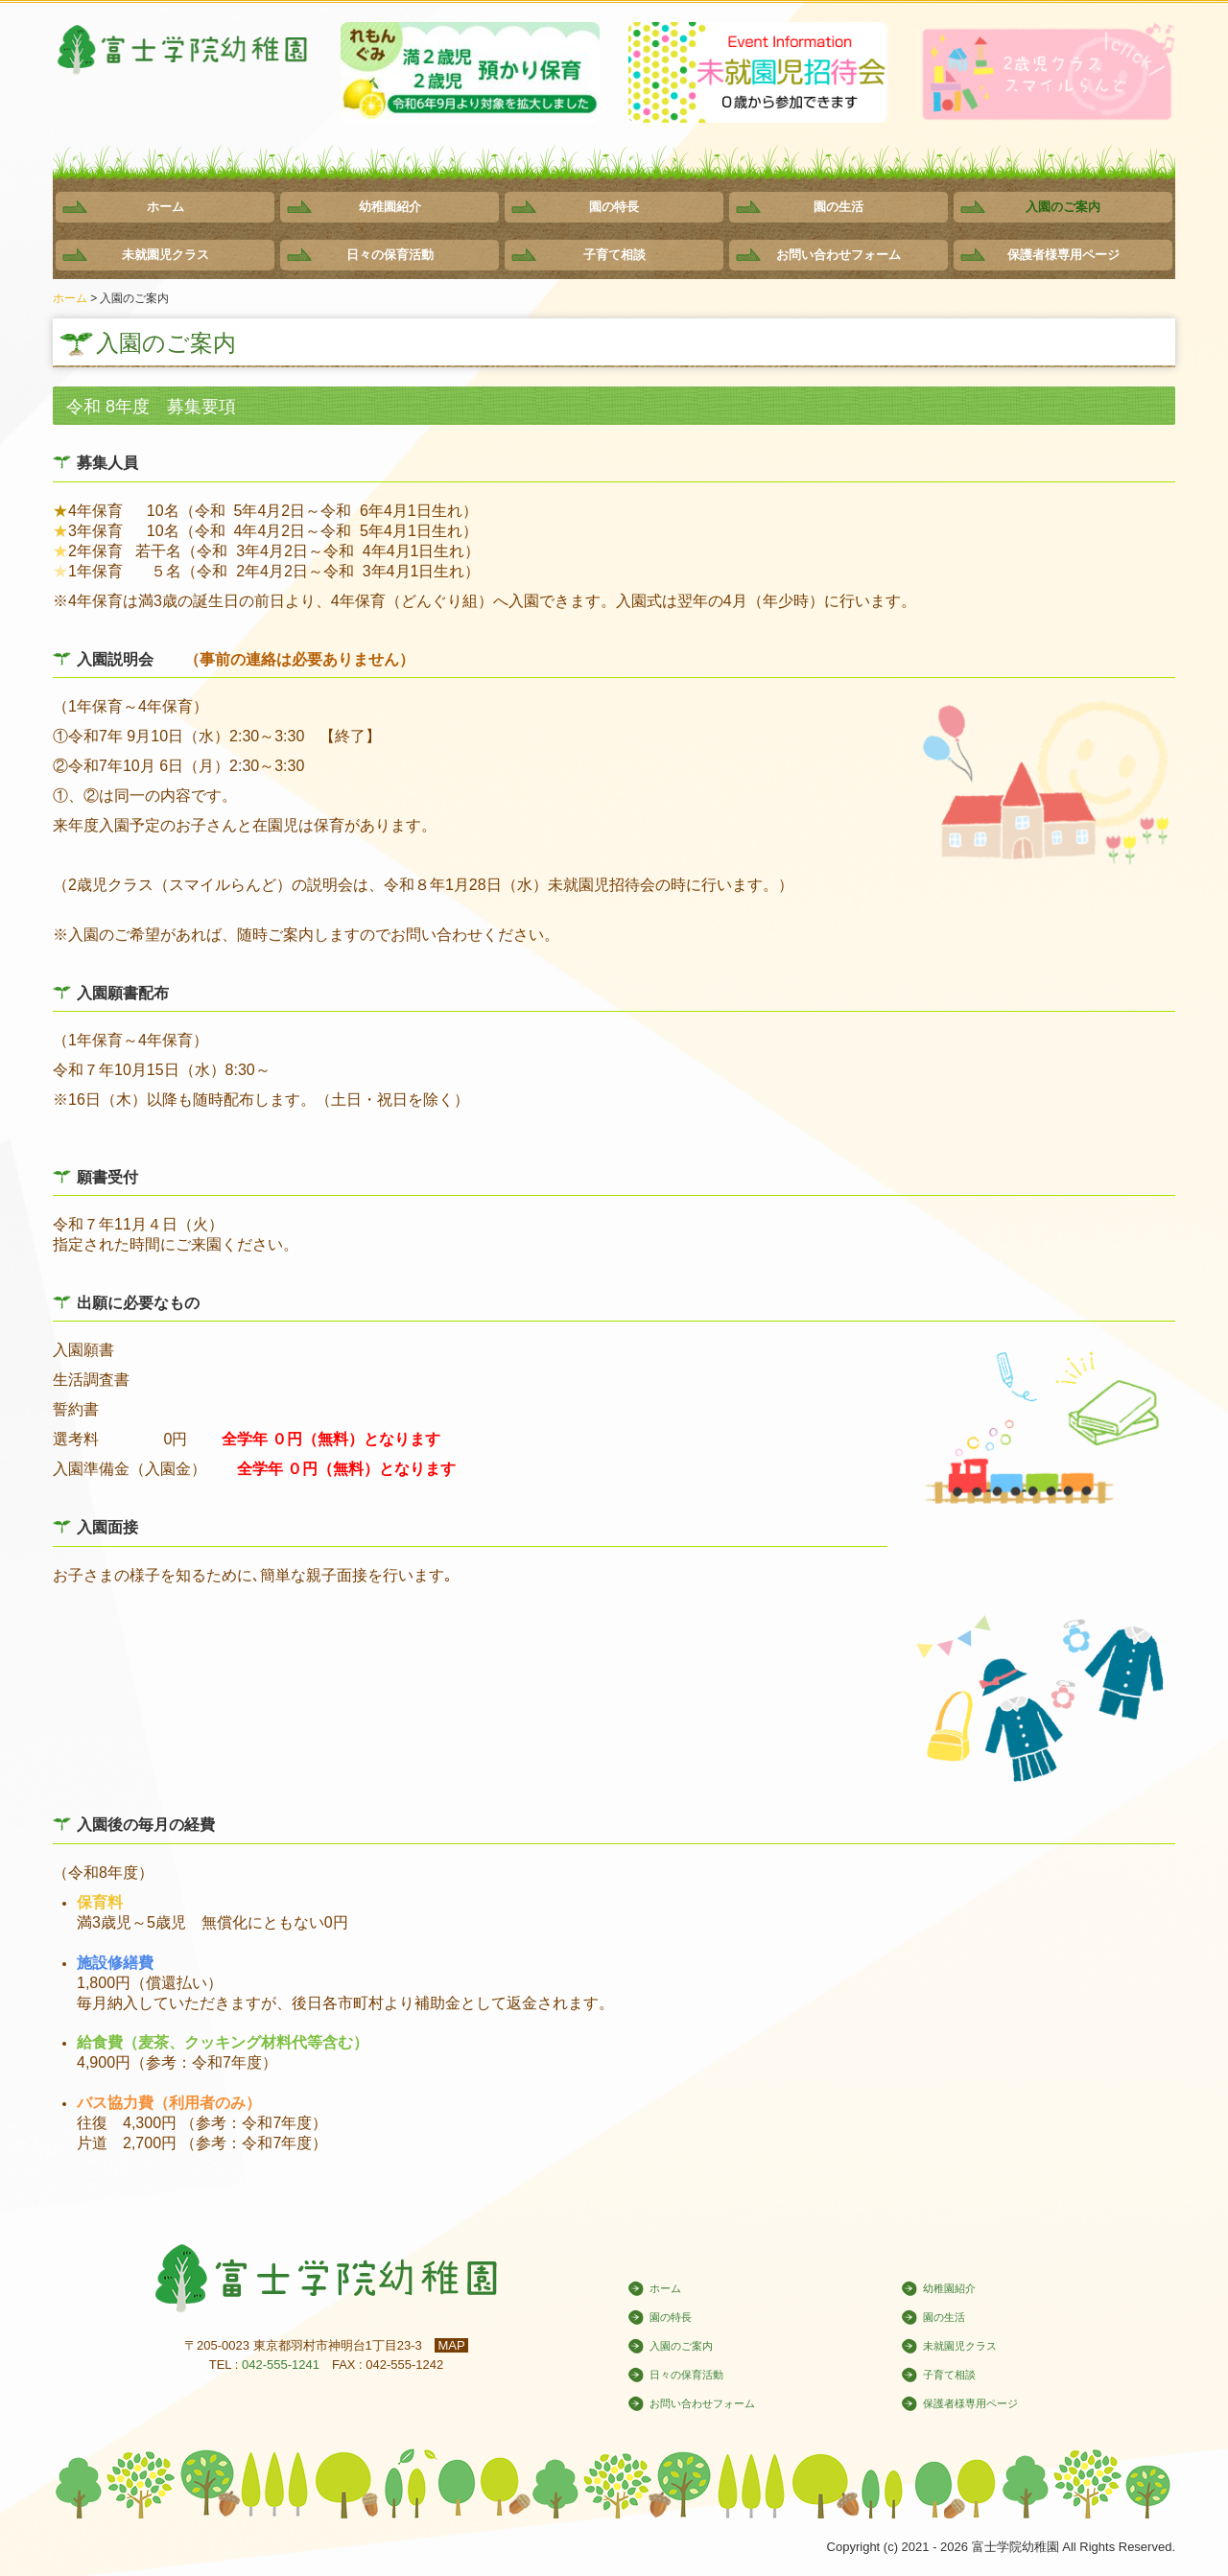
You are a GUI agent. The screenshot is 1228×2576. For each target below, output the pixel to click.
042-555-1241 (280, 2364)
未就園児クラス (165, 254)
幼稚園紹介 (390, 206)
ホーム (165, 206)
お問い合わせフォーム (838, 254)
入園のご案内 (1063, 206)
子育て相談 (614, 254)
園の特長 (614, 206)
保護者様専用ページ (1063, 254)
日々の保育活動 (390, 254)
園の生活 (838, 206)
